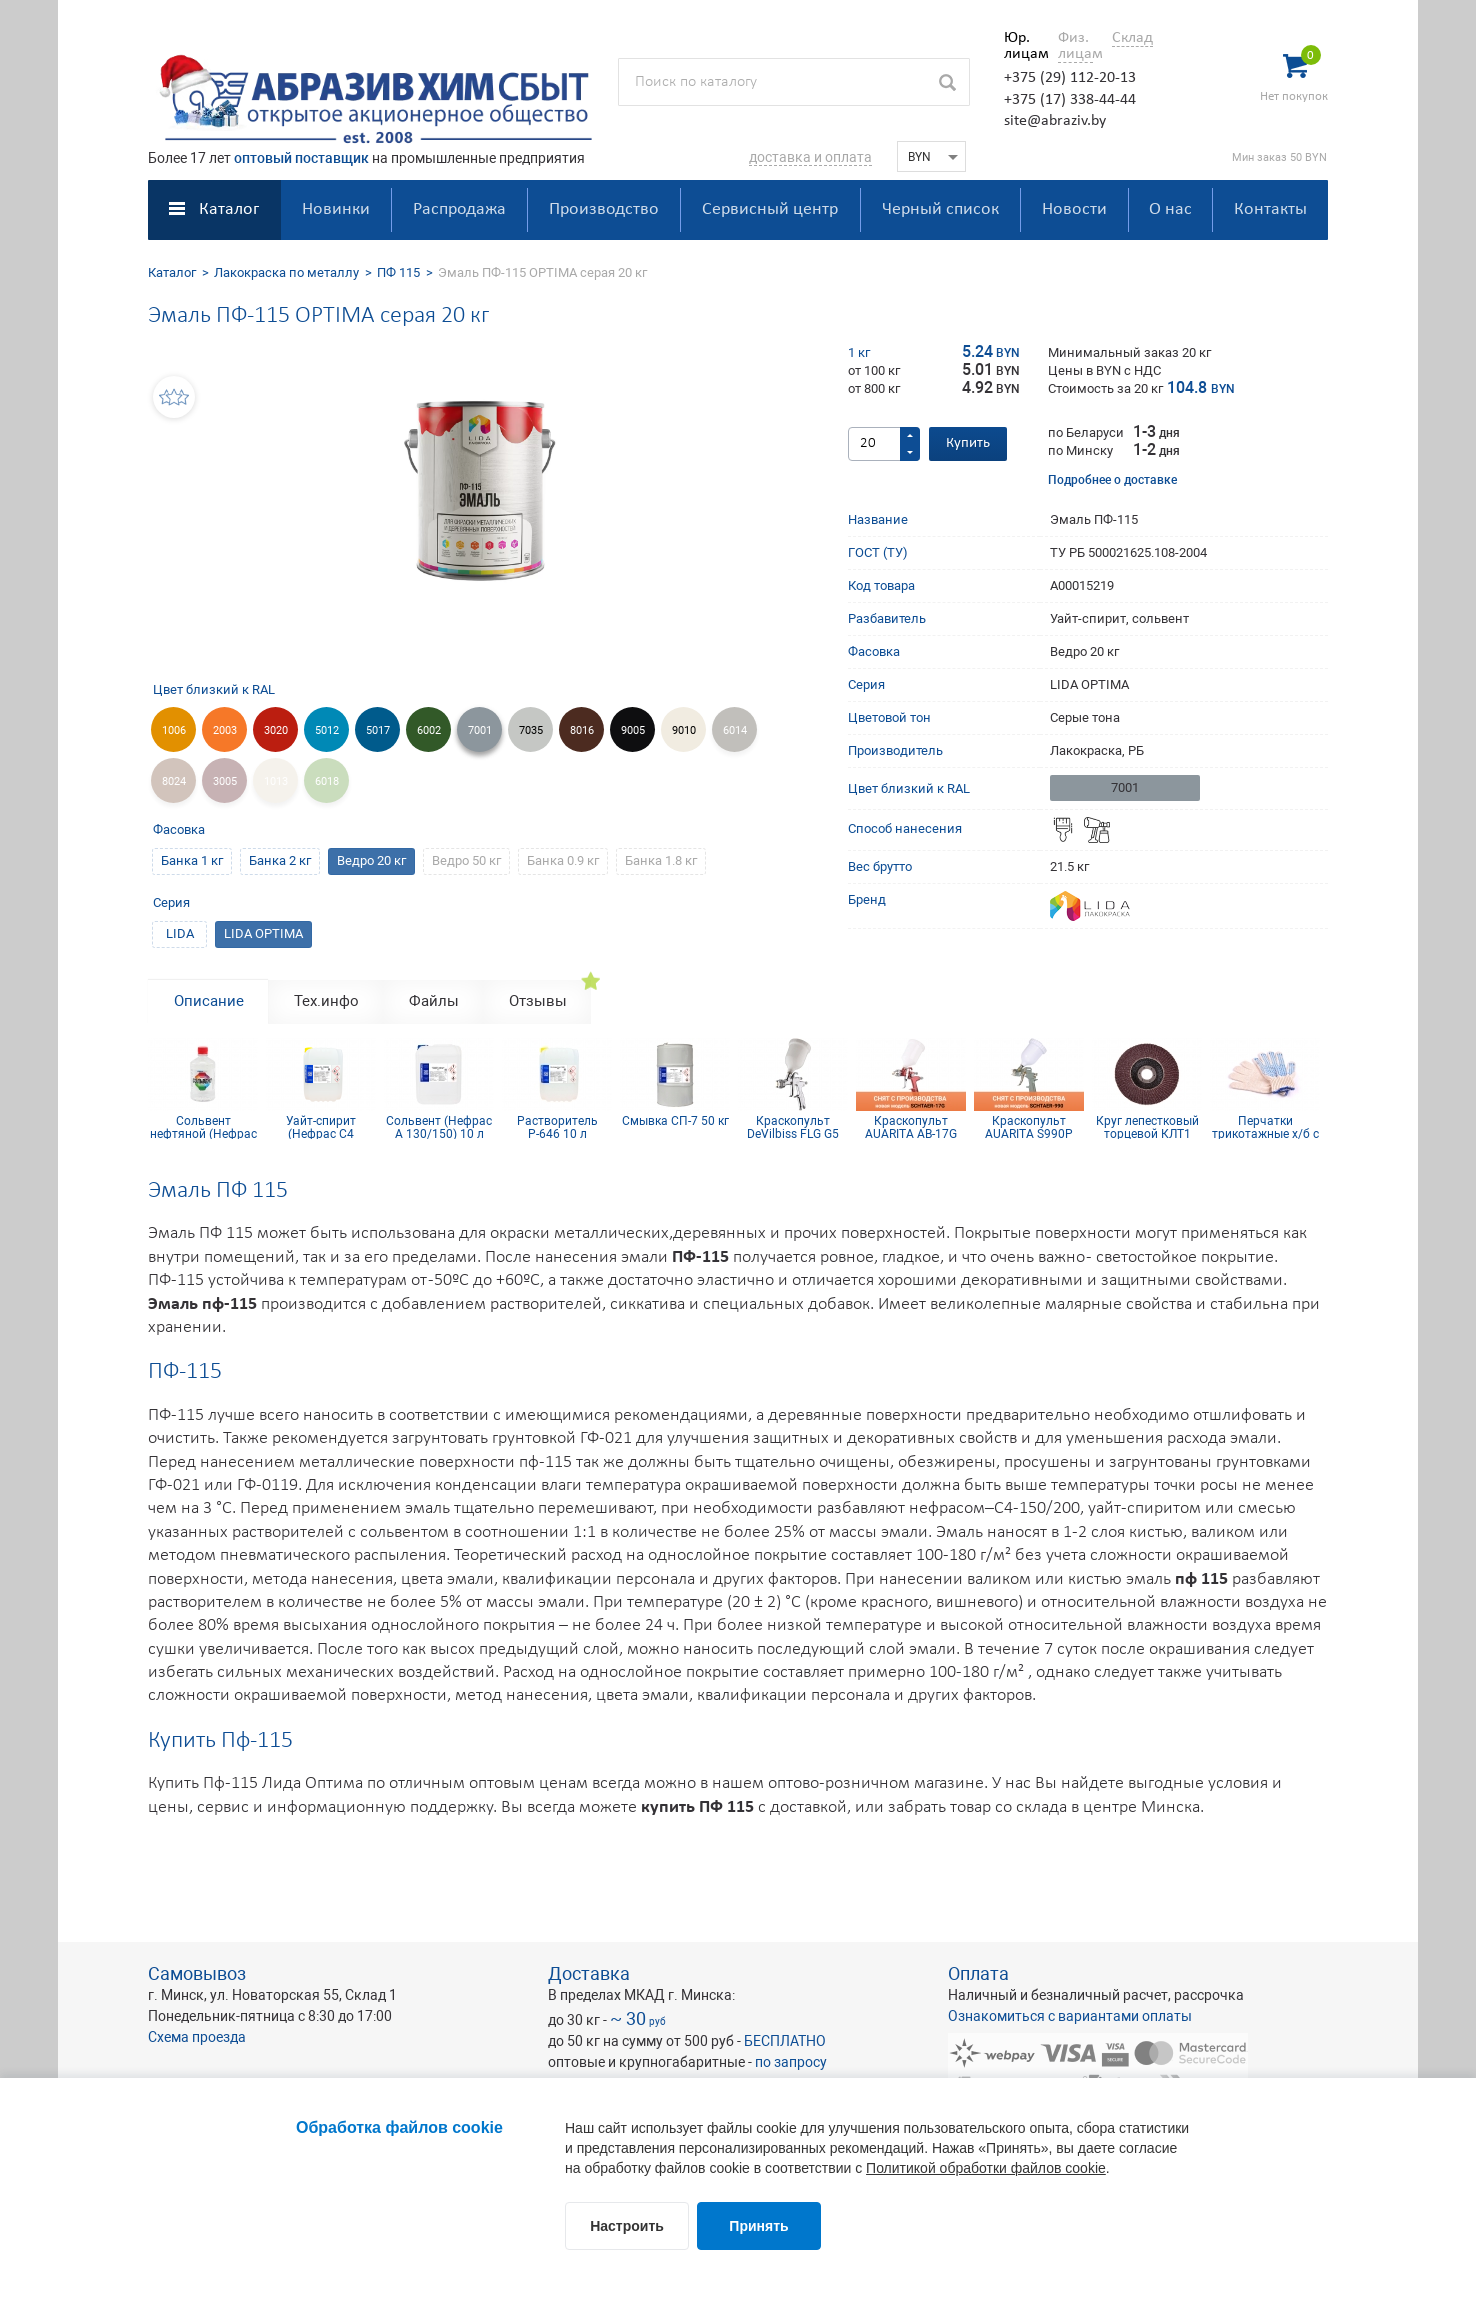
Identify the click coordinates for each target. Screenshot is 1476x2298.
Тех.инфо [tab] (326, 1001)
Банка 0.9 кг (563, 860)
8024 (174, 781)
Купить (968, 443)
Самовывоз (197, 1973)
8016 (582, 730)
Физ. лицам (1075, 46)
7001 (480, 730)
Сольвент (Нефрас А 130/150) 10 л (439, 1127)
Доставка (589, 1973)
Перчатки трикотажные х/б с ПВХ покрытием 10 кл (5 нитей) (1265, 1127)
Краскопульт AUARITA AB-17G (911, 1127)
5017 (378, 730)
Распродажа (459, 209)
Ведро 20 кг (371, 860)
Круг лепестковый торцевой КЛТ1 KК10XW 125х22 (1147, 1127)
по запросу (791, 2062)
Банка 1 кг (192, 860)
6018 (327, 781)
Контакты (1270, 209)
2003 (225, 730)
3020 (276, 730)
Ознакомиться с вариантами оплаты (1070, 2016)
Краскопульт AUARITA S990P (1029, 1127)
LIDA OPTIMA (263, 933)
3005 (225, 781)
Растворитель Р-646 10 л (557, 1127)
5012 (327, 730)
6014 (735, 730)
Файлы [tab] (434, 1001)
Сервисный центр (770, 209)
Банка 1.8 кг (661, 860)
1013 (276, 781)
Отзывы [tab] (538, 1001)
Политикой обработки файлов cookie (986, 2168)
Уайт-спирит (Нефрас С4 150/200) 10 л (321, 1127)
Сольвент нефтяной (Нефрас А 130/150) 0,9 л (203, 1127)
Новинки (336, 209)
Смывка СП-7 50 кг (675, 1121)
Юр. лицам (1021, 46)
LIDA (180, 933)
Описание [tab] (209, 1001)
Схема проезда (197, 2037)
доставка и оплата (810, 157)
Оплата (978, 1973)
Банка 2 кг (280, 860)
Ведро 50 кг (466, 860)
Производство (604, 209)
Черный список (940, 209)
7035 (531, 730)
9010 (684, 730)
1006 (174, 730)
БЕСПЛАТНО (785, 2041)
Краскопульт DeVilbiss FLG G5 (793, 1127)
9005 (633, 730)
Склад (1132, 38)
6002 (429, 730)
